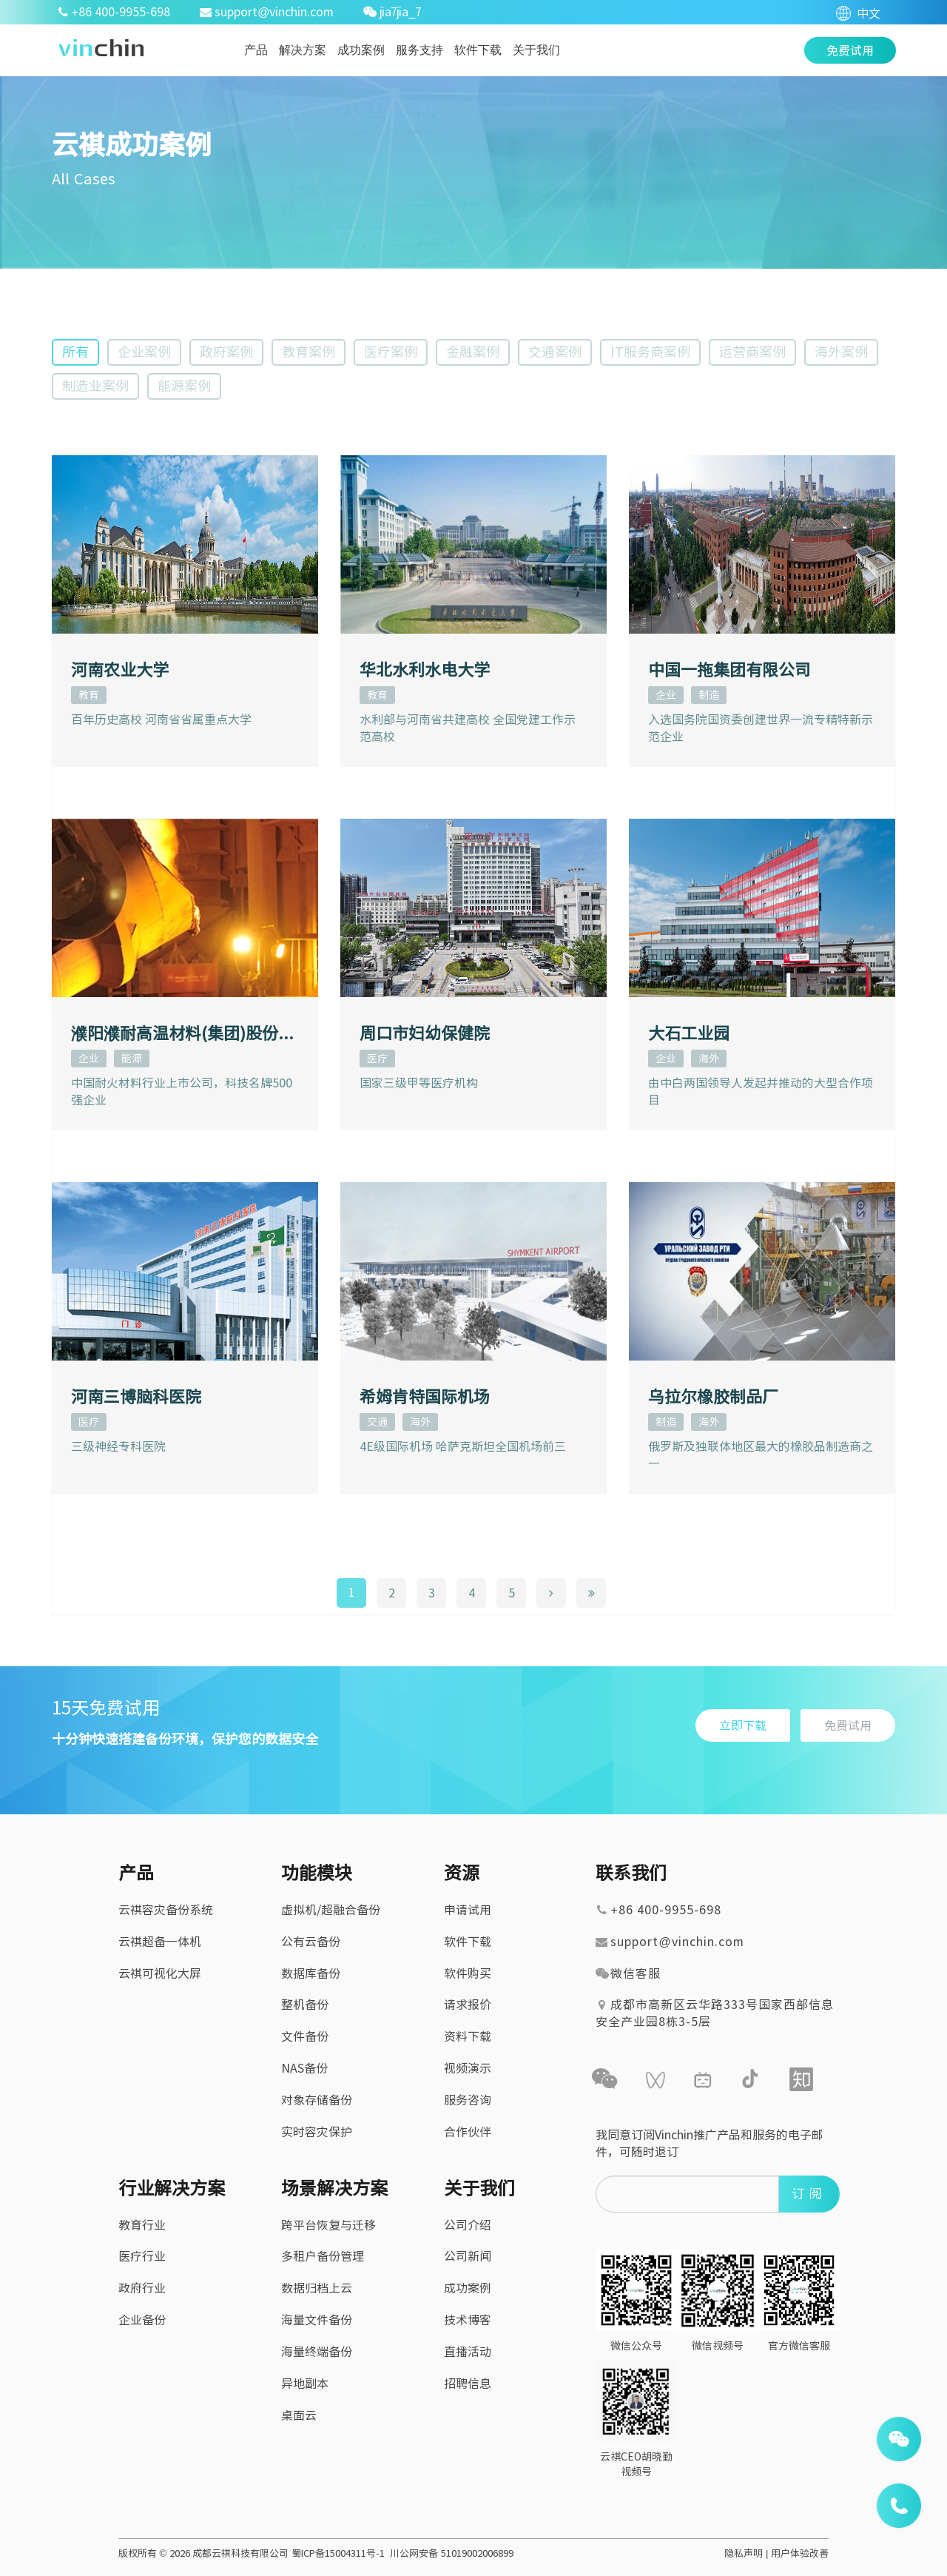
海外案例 (841, 351)
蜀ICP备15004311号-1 (338, 2553)
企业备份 (142, 2320)
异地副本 (304, 2383)
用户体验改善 (800, 2553)
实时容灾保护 (316, 2132)
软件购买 (467, 1973)
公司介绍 (467, 2225)
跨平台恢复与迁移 (328, 2225)
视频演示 (467, 2068)
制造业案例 (95, 385)
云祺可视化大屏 (159, 1973)
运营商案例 (752, 351)
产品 (256, 50)
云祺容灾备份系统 (165, 1910)
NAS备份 (304, 2068)
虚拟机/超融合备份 (330, 1910)
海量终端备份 (316, 2352)
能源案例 (184, 385)
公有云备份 (310, 1942)
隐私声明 (743, 2553)
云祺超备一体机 (159, 1942)
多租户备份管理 (322, 2256)
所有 (75, 351)
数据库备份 (310, 1973)
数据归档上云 (316, 2288)
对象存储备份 (316, 2100)
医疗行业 (142, 2256)
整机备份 (304, 2004)
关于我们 (536, 50)
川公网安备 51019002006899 (451, 2553)
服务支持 (419, 50)
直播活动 (467, 2352)
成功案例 (361, 50)
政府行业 (142, 2288)
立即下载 (742, 1725)
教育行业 (142, 2225)
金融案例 (472, 351)
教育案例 (308, 351)
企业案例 (144, 351)
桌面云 (299, 2415)
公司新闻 (467, 2256)
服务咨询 (467, 2100)
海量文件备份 (316, 2320)
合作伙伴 (467, 2132)
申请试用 (467, 1910)
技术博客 (467, 2320)
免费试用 (848, 1725)
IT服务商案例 (650, 351)
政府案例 (226, 351)
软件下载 (478, 50)
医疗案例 (390, 351)
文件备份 (304, 2036)
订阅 (809, 2193)
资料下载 (467, 2036)
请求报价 (467, 2004)
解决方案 (302, 50)
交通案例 (555, 351)
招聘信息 (467, 2383)
